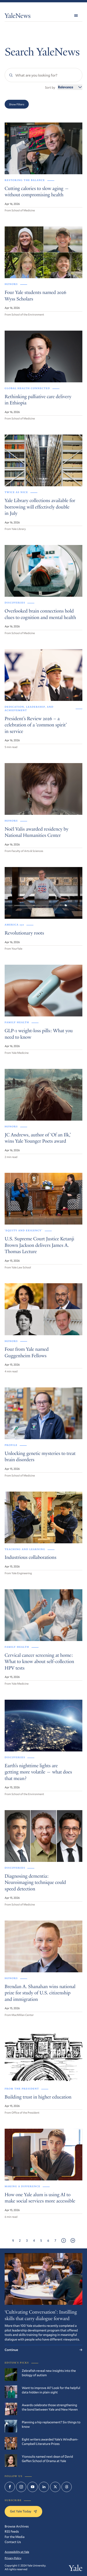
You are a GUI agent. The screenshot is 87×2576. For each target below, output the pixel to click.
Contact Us (13, 2542)
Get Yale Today (23, 2511)
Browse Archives (17, 2526)
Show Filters (16, 104)
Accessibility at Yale (17, 2552)
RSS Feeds (12, 2531)
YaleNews (18, 16)
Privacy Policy (13, 2558)
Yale (75, 2569)
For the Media (14, 2536)
